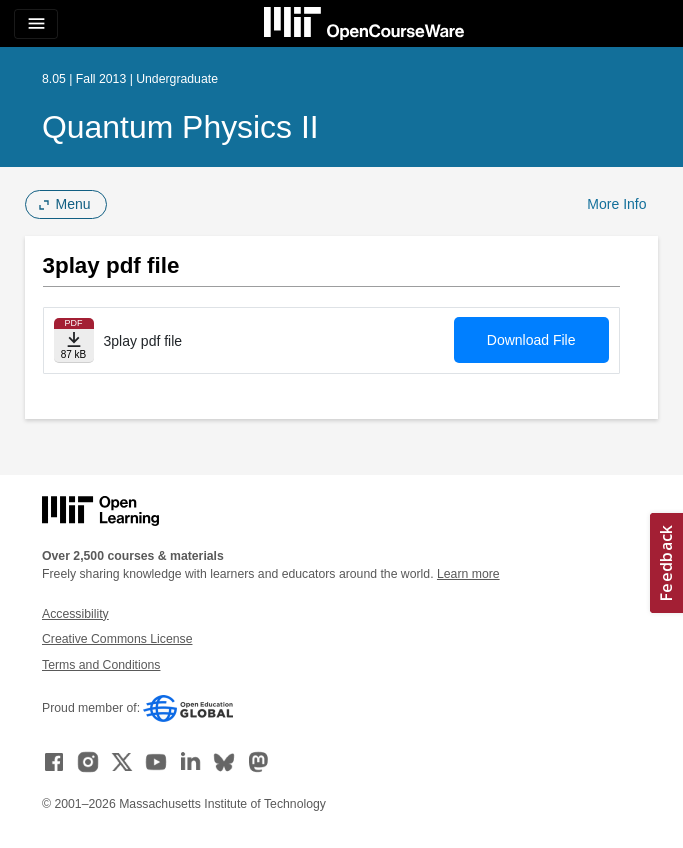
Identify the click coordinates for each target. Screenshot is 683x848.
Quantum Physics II (180, 127)
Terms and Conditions (101, 665)
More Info (616, 204)
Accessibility (75, 614)
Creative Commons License (117, 639)
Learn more (468, 574)
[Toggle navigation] (36, 24)
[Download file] (74, 340)
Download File (531, 340)
